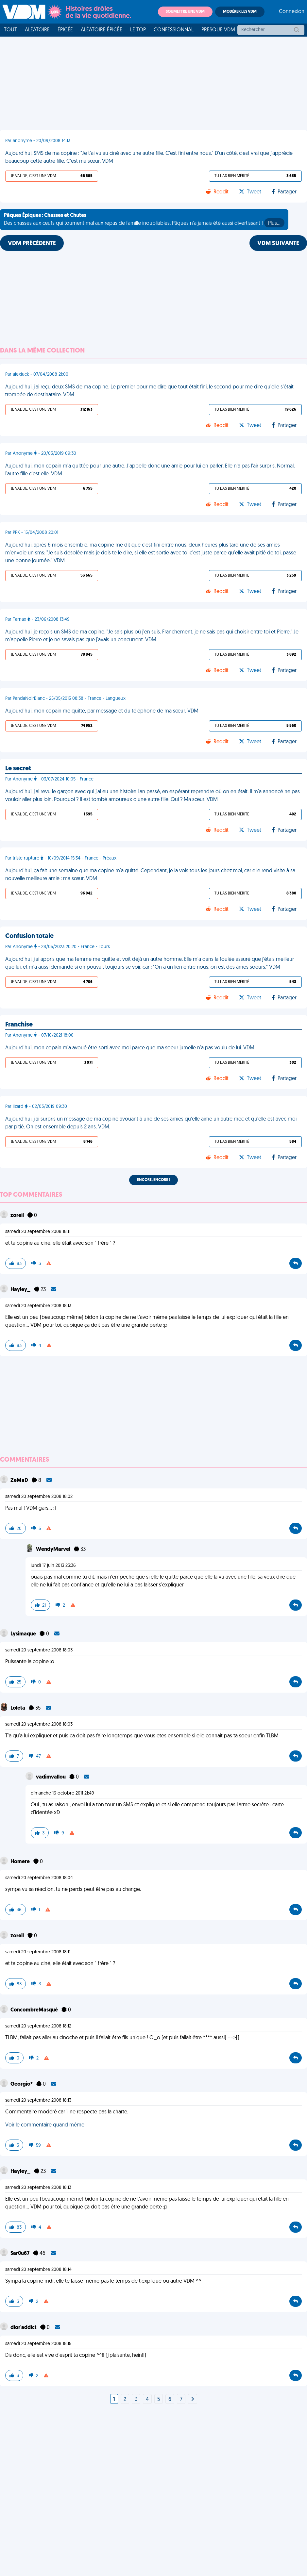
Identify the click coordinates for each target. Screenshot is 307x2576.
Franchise (19, 1025)
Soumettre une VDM (185, 12)
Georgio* (22, 2084)
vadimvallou (51, 1777)
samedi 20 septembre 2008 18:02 (39, 1496)
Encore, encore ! (153, 1180)
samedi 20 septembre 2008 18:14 (38, 2269)
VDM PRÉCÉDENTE (32, 243)
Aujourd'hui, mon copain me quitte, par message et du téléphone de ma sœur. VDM (101, 711)
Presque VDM (218, 30)
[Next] (192, 2400)
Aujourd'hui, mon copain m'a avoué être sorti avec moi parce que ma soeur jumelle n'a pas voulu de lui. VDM (129, 1048)
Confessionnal (174, 30)
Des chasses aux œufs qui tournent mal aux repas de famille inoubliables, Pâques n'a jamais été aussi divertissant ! (144, 220)
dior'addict (24, 2327)
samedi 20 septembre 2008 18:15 (38, 2343)
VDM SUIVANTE (278, 243)
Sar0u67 (20, 2253)
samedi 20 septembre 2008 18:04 (39, 1878)
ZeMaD (19, 1480)
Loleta (18, 1708)
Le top (138, 30)
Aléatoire (37, 30)
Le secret (18, 768)
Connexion (291, 11)
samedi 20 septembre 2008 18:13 (38, 1306)
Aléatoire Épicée (101, 30)
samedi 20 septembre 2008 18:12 (38, 2026)
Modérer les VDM (240, 12)
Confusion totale (29, 936)
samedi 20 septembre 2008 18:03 (39, 1650)
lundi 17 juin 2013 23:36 (53, 1565)
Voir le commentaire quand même (44, 2125)
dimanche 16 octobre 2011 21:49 (62, 1793)
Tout (10, 30)
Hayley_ (20, 1289)
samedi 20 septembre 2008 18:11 (37, 1231)
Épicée (65, 30)
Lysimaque (23, 1634)
